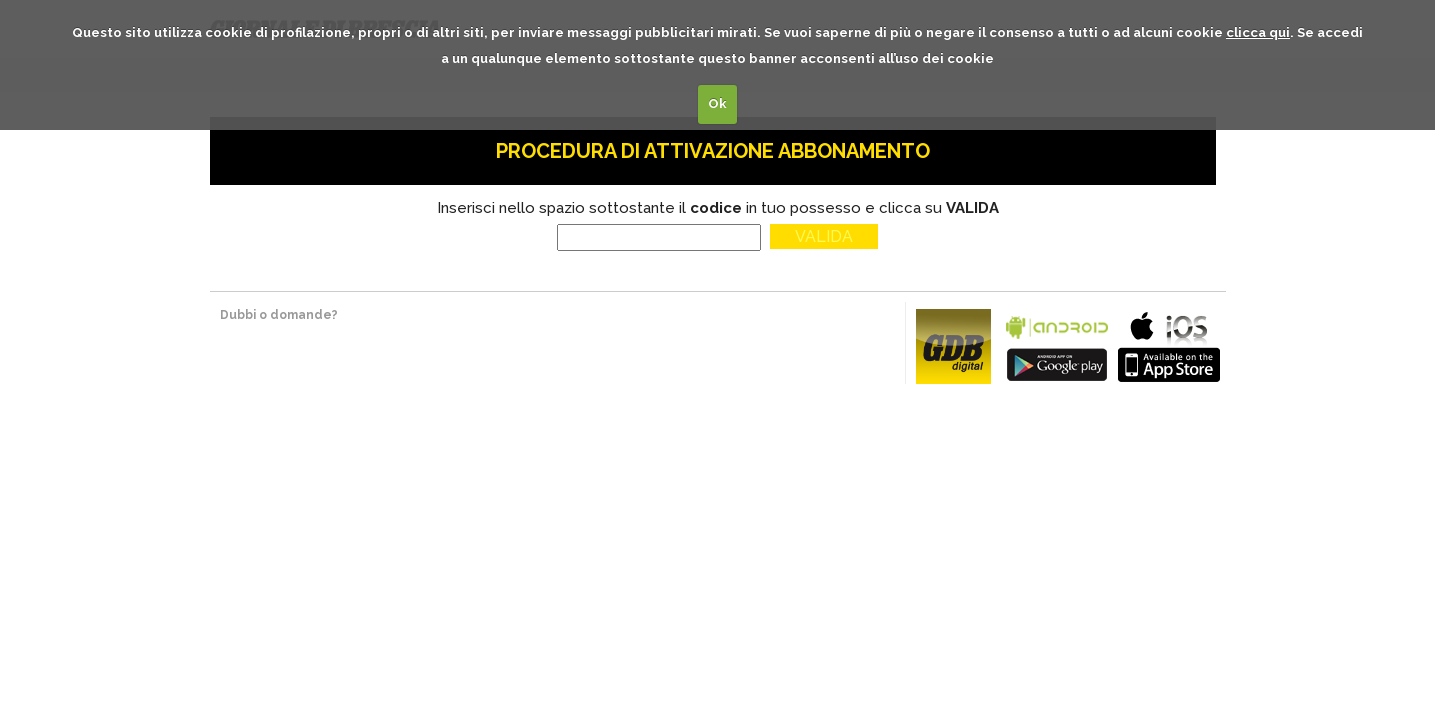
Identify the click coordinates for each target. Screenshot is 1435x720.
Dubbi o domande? (279, 315)
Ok (717, 103)
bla (1057, 344)
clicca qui (1258, 32)
